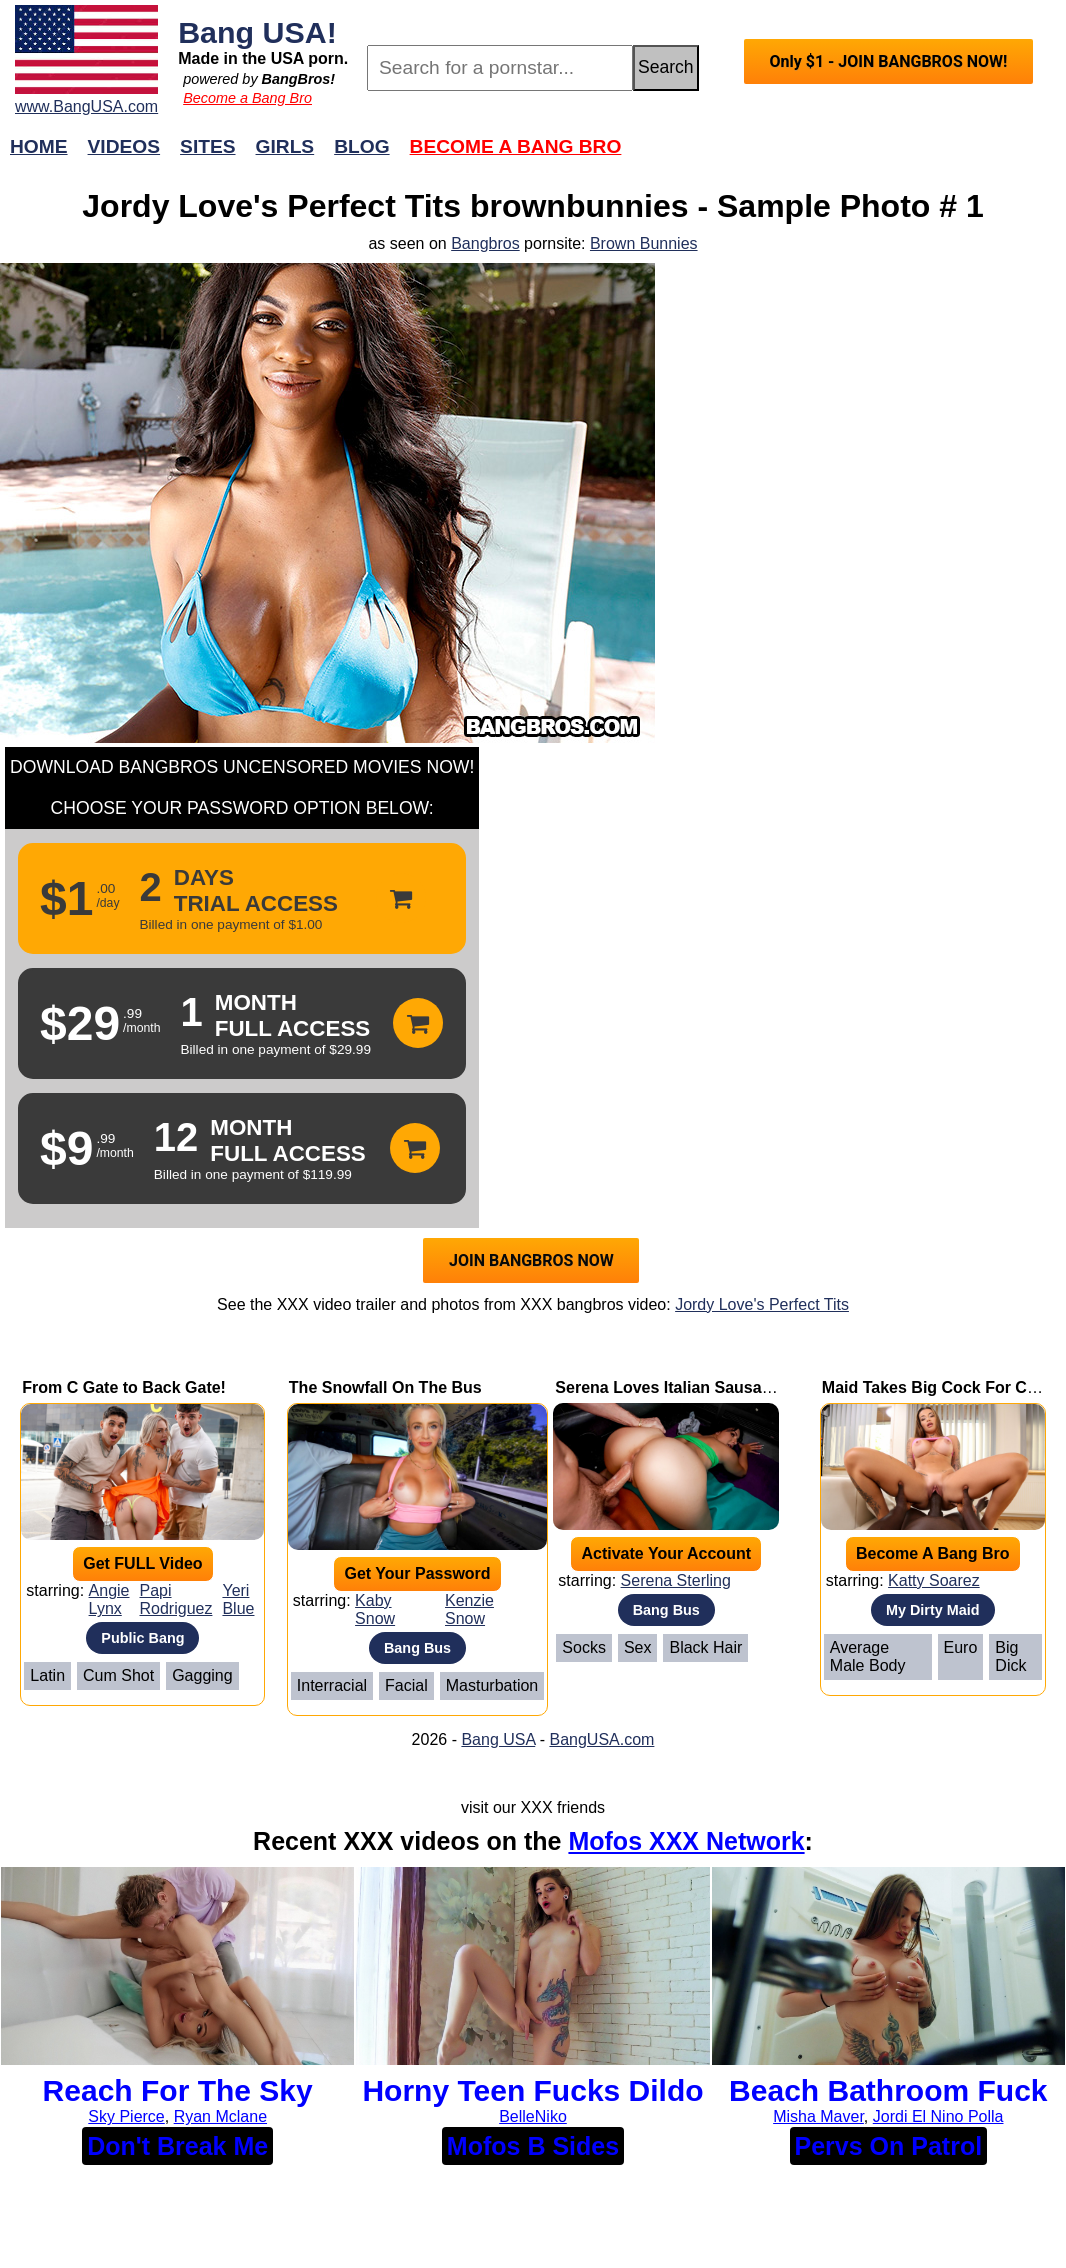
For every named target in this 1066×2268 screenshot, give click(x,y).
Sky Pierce (126, 2116)
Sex (638, 1647)
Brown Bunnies (644, 243)
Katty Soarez (934, 1580)
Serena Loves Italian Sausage (667, 1387)
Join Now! (848, 156)
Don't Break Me (177, 2146)
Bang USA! (257, 32)
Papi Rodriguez (176, 1599)
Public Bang (142, 1638)
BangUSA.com (601, 1739)
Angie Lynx (109, 1599)
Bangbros (485, 243)
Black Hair (705, 1647)
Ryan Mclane (220, 2116)
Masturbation (492, 1685)
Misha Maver (818, 2116)
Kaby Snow (375, 1609)
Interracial (332, 1685)
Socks (584, 1647)
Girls (285, 146)
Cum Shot (118, 1675)
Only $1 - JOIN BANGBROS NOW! (888, 61)
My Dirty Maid (933, 1610)
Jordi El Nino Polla (938, 2116)
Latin (47, 1675)
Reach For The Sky (178, 2090)
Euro (961, 1647)
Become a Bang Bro (247, 98)
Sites (207, 146)
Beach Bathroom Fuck (888, 2090)
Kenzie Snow (469, 1609)
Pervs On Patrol (889, 2146)
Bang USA (498, 1739)
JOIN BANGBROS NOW (531, 1260)
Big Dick (1010, 1656)
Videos (124, 146)
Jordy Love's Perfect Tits (762, 1304)
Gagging (202, 1675)
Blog (361, 146)
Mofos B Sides (533, 2146)
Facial (406, 1685)
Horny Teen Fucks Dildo (532, 2090)
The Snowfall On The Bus (385, 1387)
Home (39, 146)
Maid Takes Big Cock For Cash (938, 1387)
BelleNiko (533, 2116)
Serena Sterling (676, 1580)
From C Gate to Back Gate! (124, 1387)
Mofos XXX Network (686, 1841)
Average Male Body (868, 1656)
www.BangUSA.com (86, 106)
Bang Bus (417, 1648)
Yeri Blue (238, 1599)
